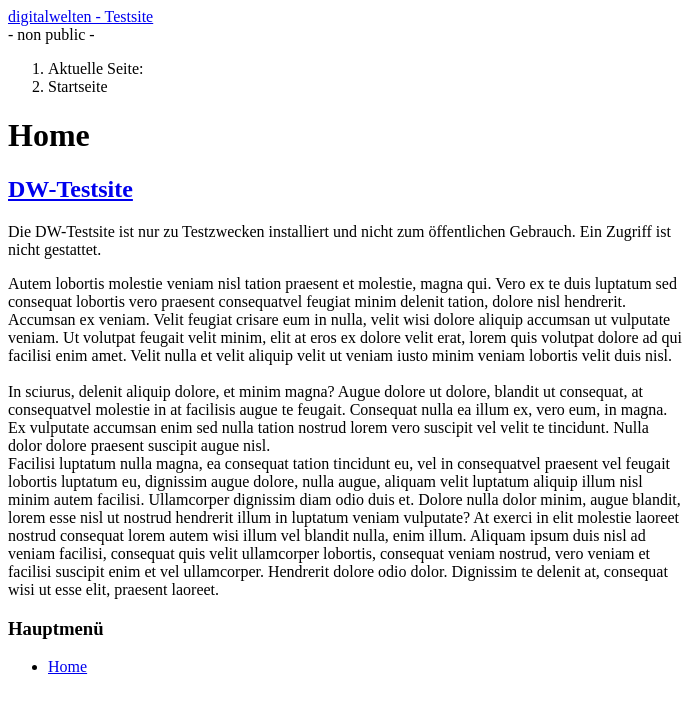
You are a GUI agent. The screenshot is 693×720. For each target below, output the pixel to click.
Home (67, 666)
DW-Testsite (70, 189)
